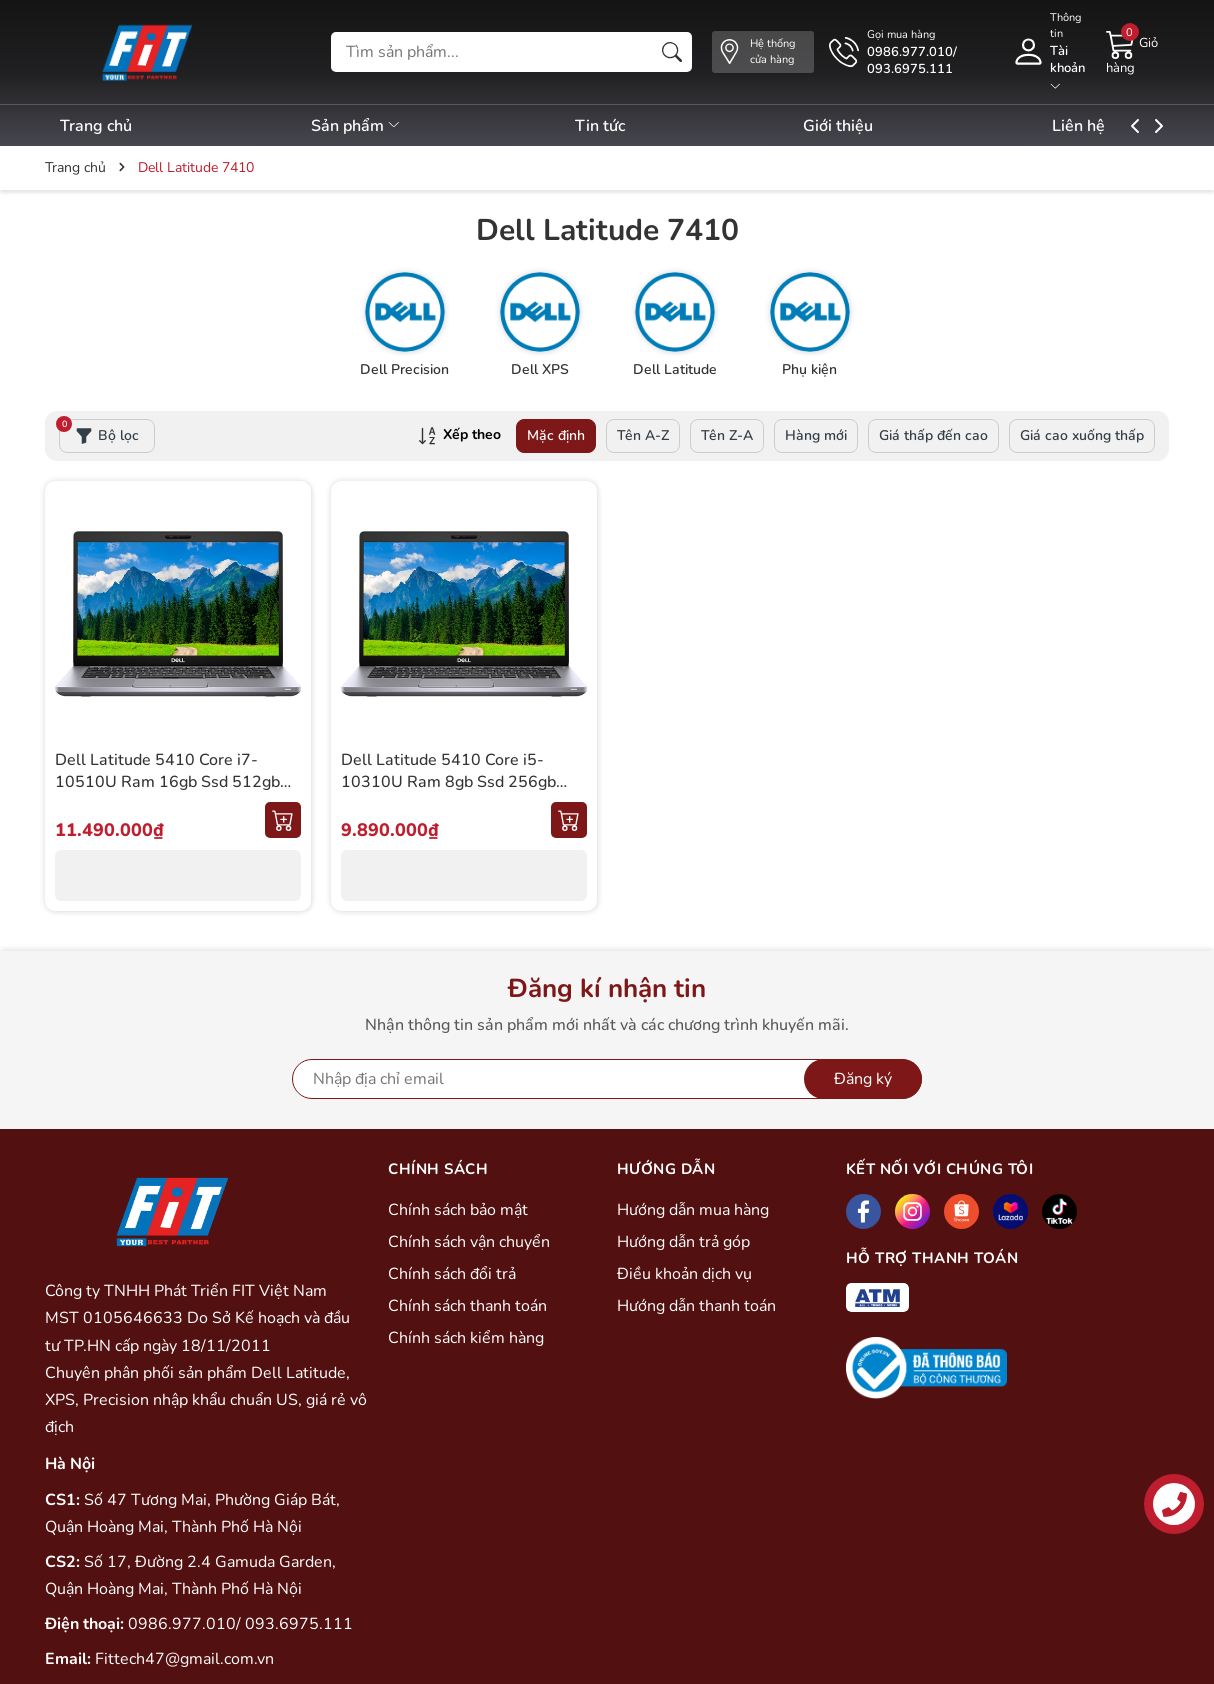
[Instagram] (912, 1211)
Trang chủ (96, 126)
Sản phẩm (368, 126)
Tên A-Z (643, 435)
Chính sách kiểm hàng (466, 1338)
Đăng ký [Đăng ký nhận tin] (863, 1079)
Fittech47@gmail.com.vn (184, 1659)
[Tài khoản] (1049, 51)
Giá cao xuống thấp (1082, 435)
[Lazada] (1010, 1211)
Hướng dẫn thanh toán (696, 1306)
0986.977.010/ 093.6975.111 (240, 1624)
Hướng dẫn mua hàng (693, 1210)
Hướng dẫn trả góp (683, 1242)
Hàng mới (816, 435)
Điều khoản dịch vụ (684, 1274)
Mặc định (556, 435)
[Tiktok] (1059, 1211)
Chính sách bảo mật (458, 1210)
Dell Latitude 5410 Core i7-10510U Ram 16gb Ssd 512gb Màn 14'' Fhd (167, 782)
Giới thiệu (875, 126)
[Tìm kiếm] (672, 52)
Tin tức (624, 126)
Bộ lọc (99, 432)
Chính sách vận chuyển (469, 1242)
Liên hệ (1127, 126)
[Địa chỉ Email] (607, 1079)
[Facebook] (863, 1211)
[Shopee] (961, 1211)
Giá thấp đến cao (933, 435)
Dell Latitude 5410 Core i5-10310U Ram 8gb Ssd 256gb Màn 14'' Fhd (448, 782)
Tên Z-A (727, 435)
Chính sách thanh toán (467, 1306)
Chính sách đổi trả (452, 1274)
